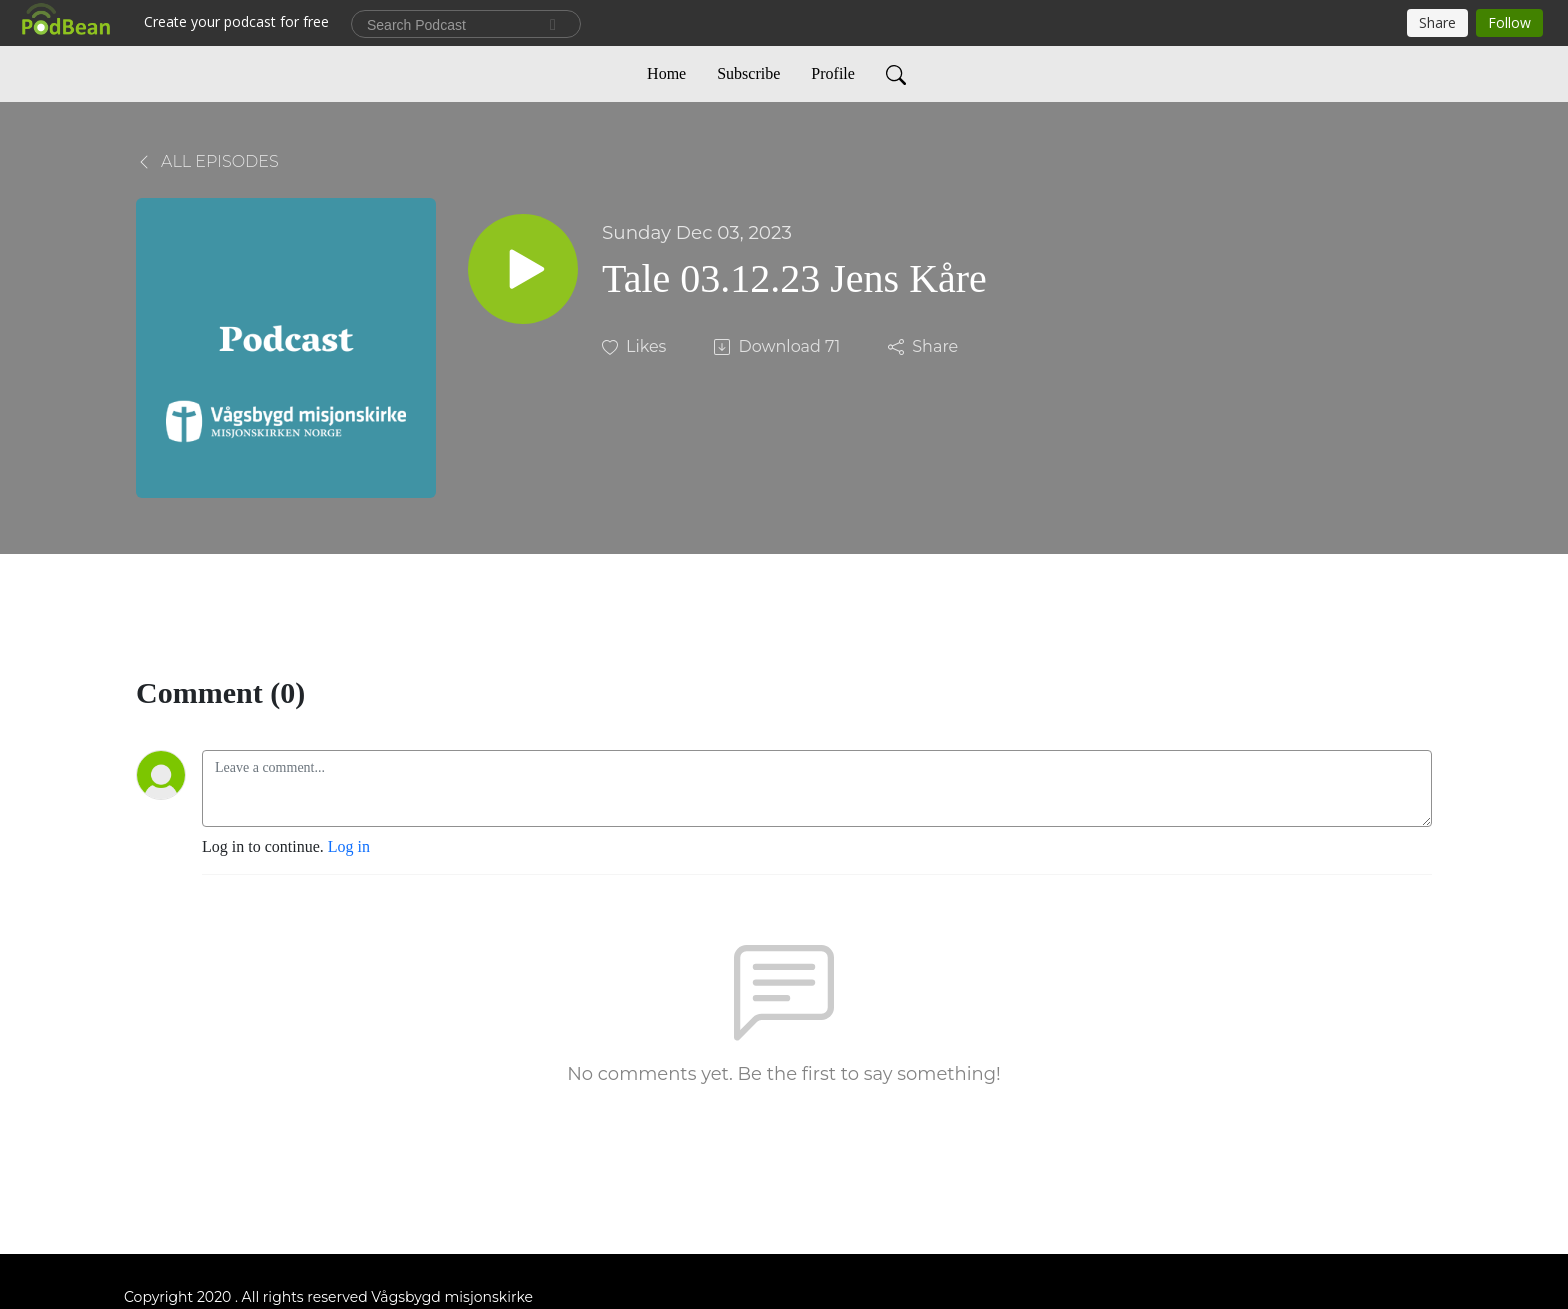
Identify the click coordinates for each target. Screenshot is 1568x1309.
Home (666, 73)
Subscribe (748, 73)
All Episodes (207, 161)
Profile (833, 73)
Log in (349, 846)
